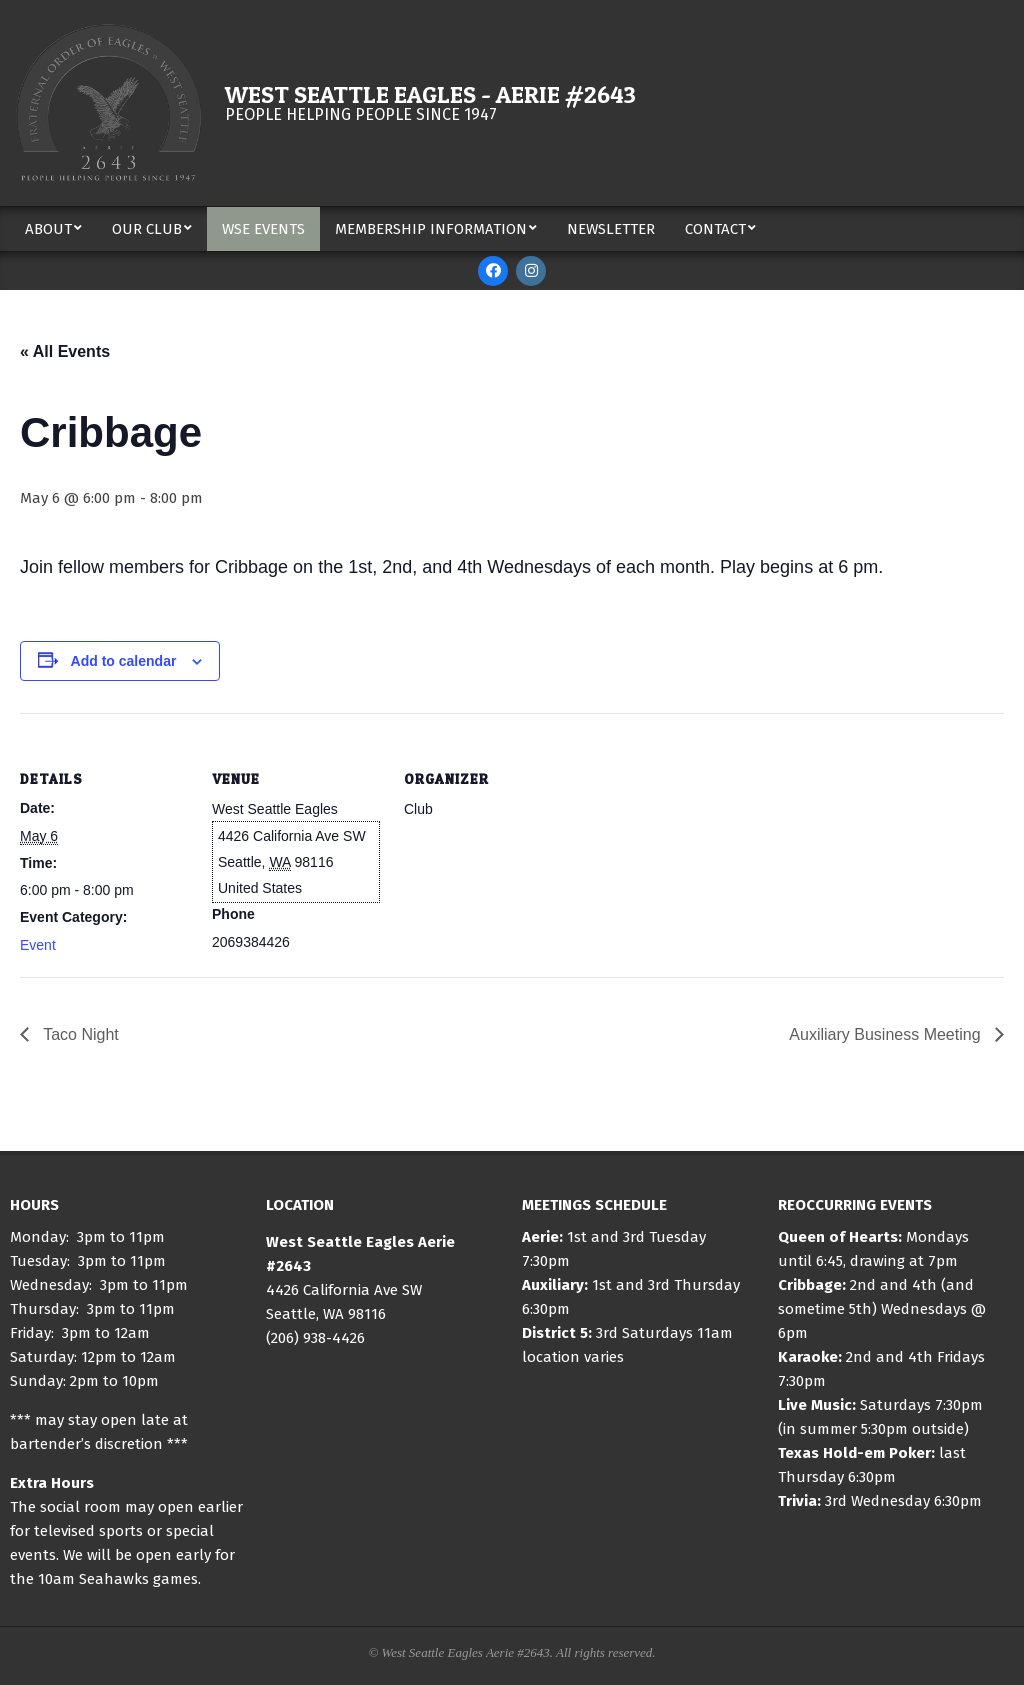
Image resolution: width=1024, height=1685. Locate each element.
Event (38, 945)
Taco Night (79, 1034)
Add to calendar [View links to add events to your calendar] (124, 661)
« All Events (65, 351)
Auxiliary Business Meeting (887, 1034)
